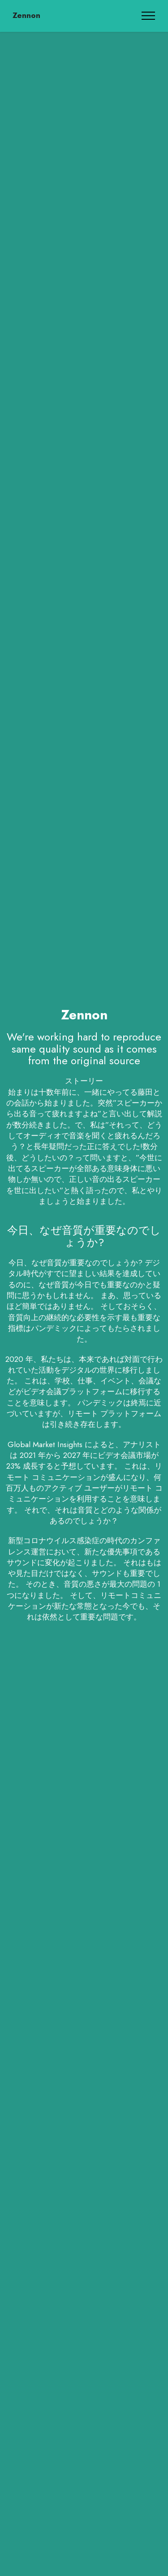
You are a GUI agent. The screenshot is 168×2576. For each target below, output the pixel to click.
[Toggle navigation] (148, 15)
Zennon (26, 15)
